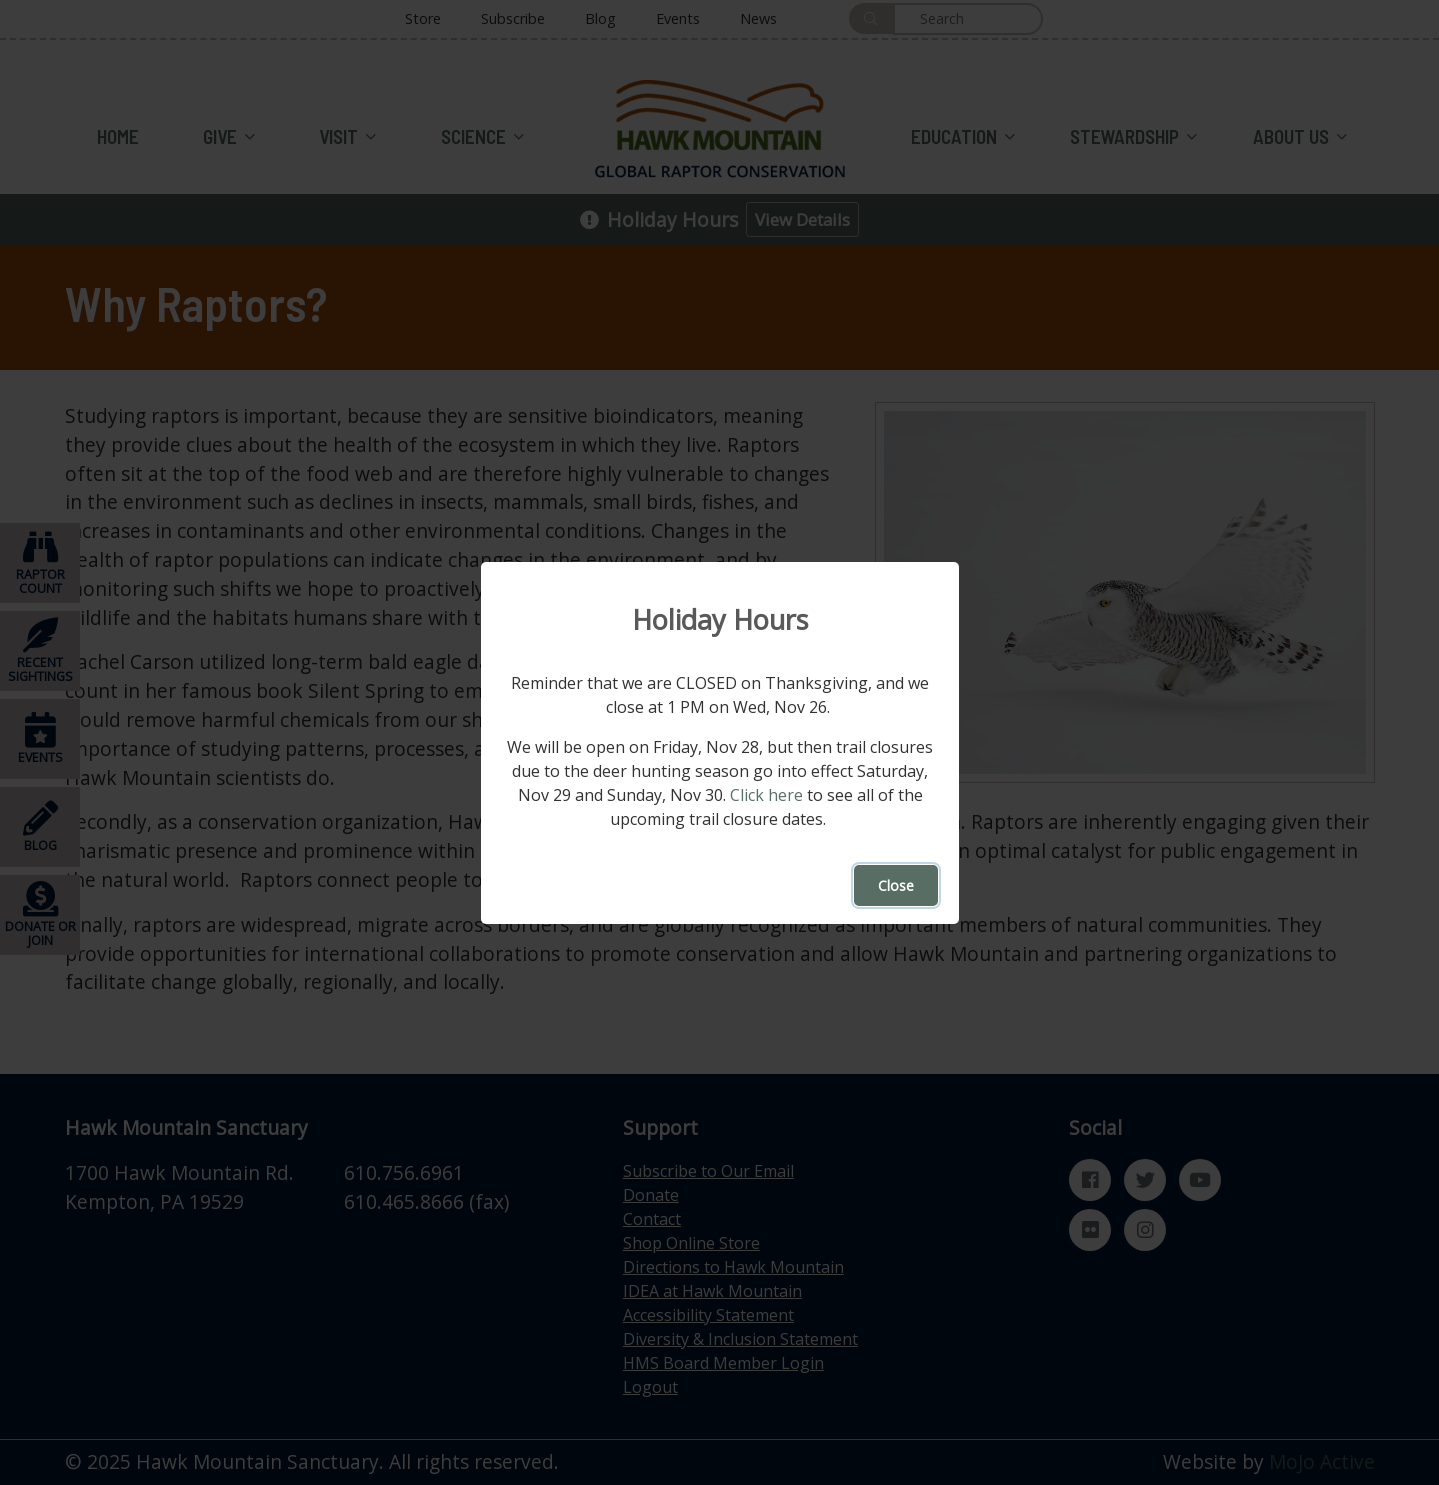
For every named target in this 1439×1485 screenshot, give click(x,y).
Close (896, 885)
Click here (765, 795)
